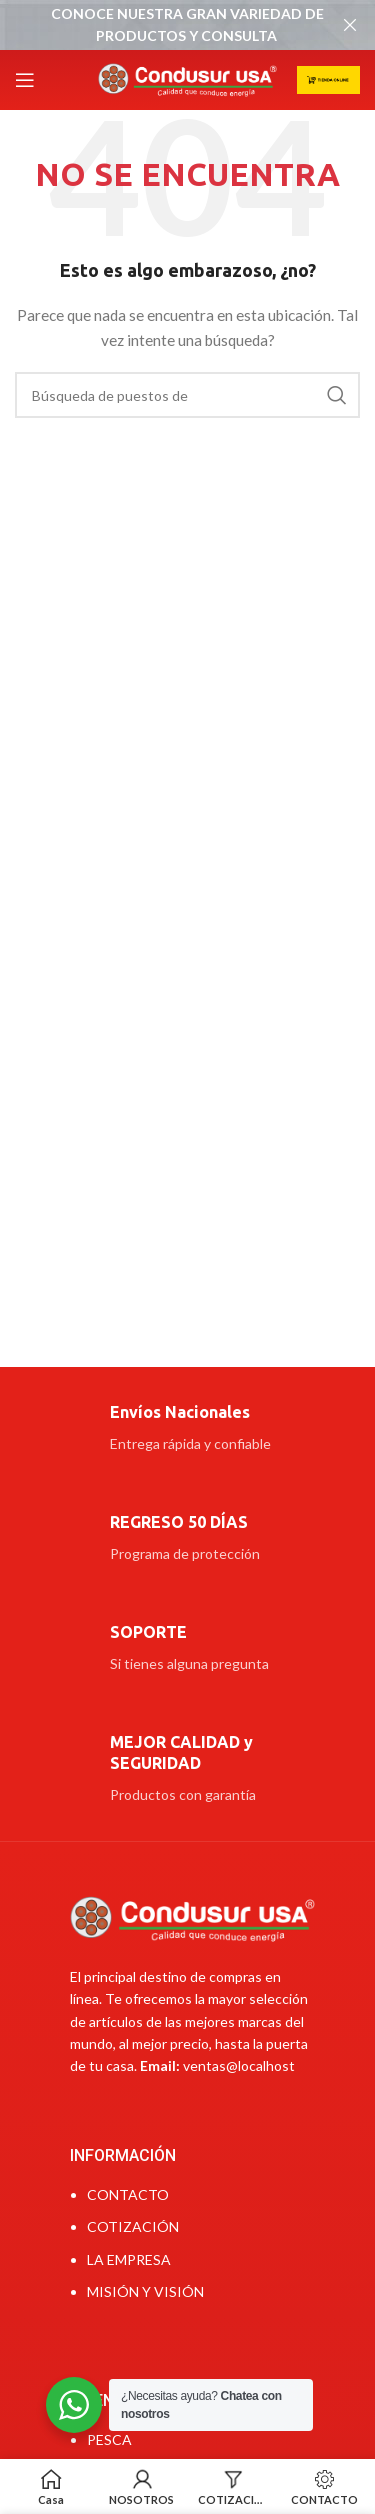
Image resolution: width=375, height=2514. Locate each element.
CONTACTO (128, 2194)
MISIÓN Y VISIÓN (145, 2291)
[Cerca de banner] (350, 25)
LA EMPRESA (129, 2259)
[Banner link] (157, 25)
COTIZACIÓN (133, 2226)
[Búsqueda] (187, 395)
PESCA (109, 2439)
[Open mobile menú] (25, 80)
